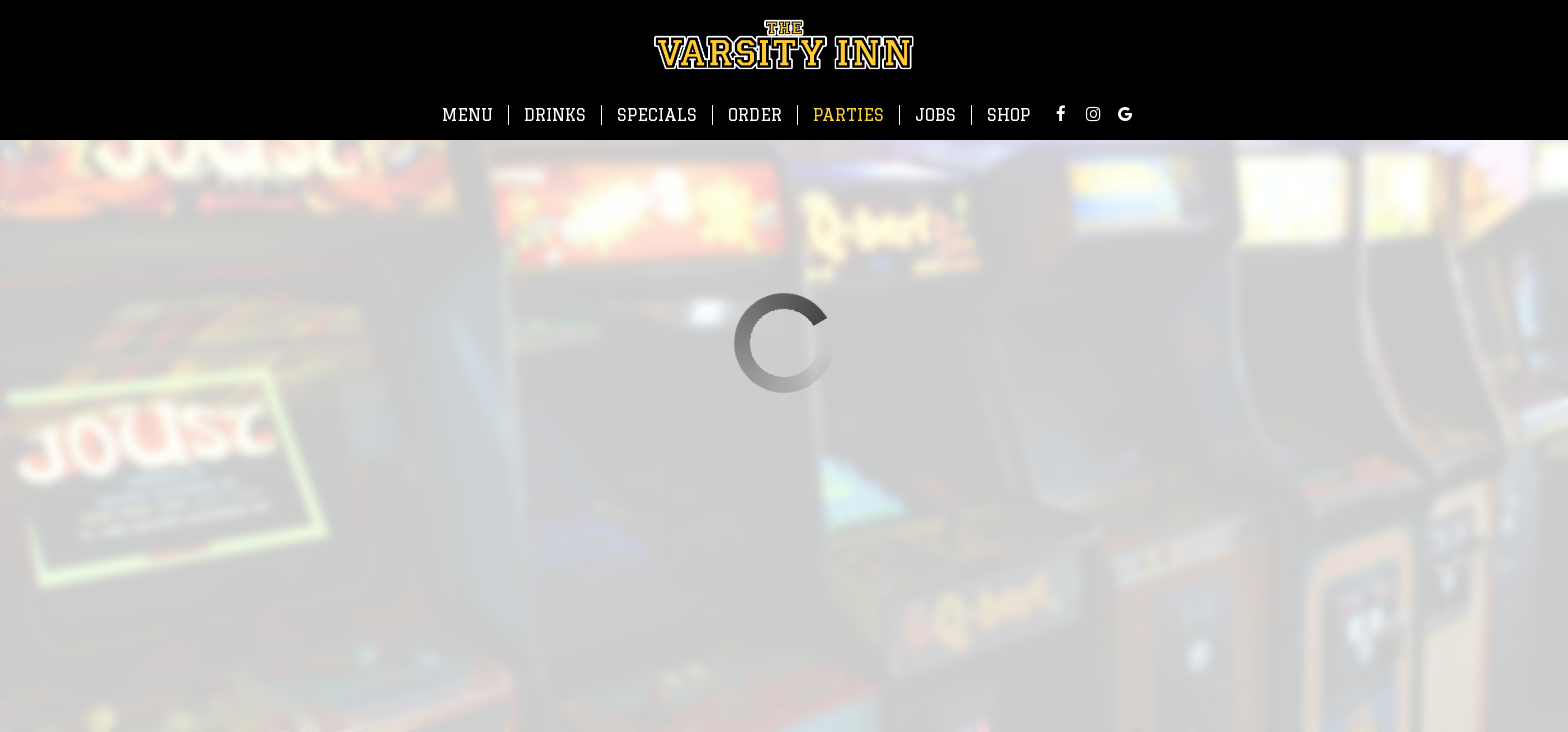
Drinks (555, 114)
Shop (1008, 114)
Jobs (935, 114)
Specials (657, 114)
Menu (467, 114)
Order (755, 114)
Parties (848, 114)
